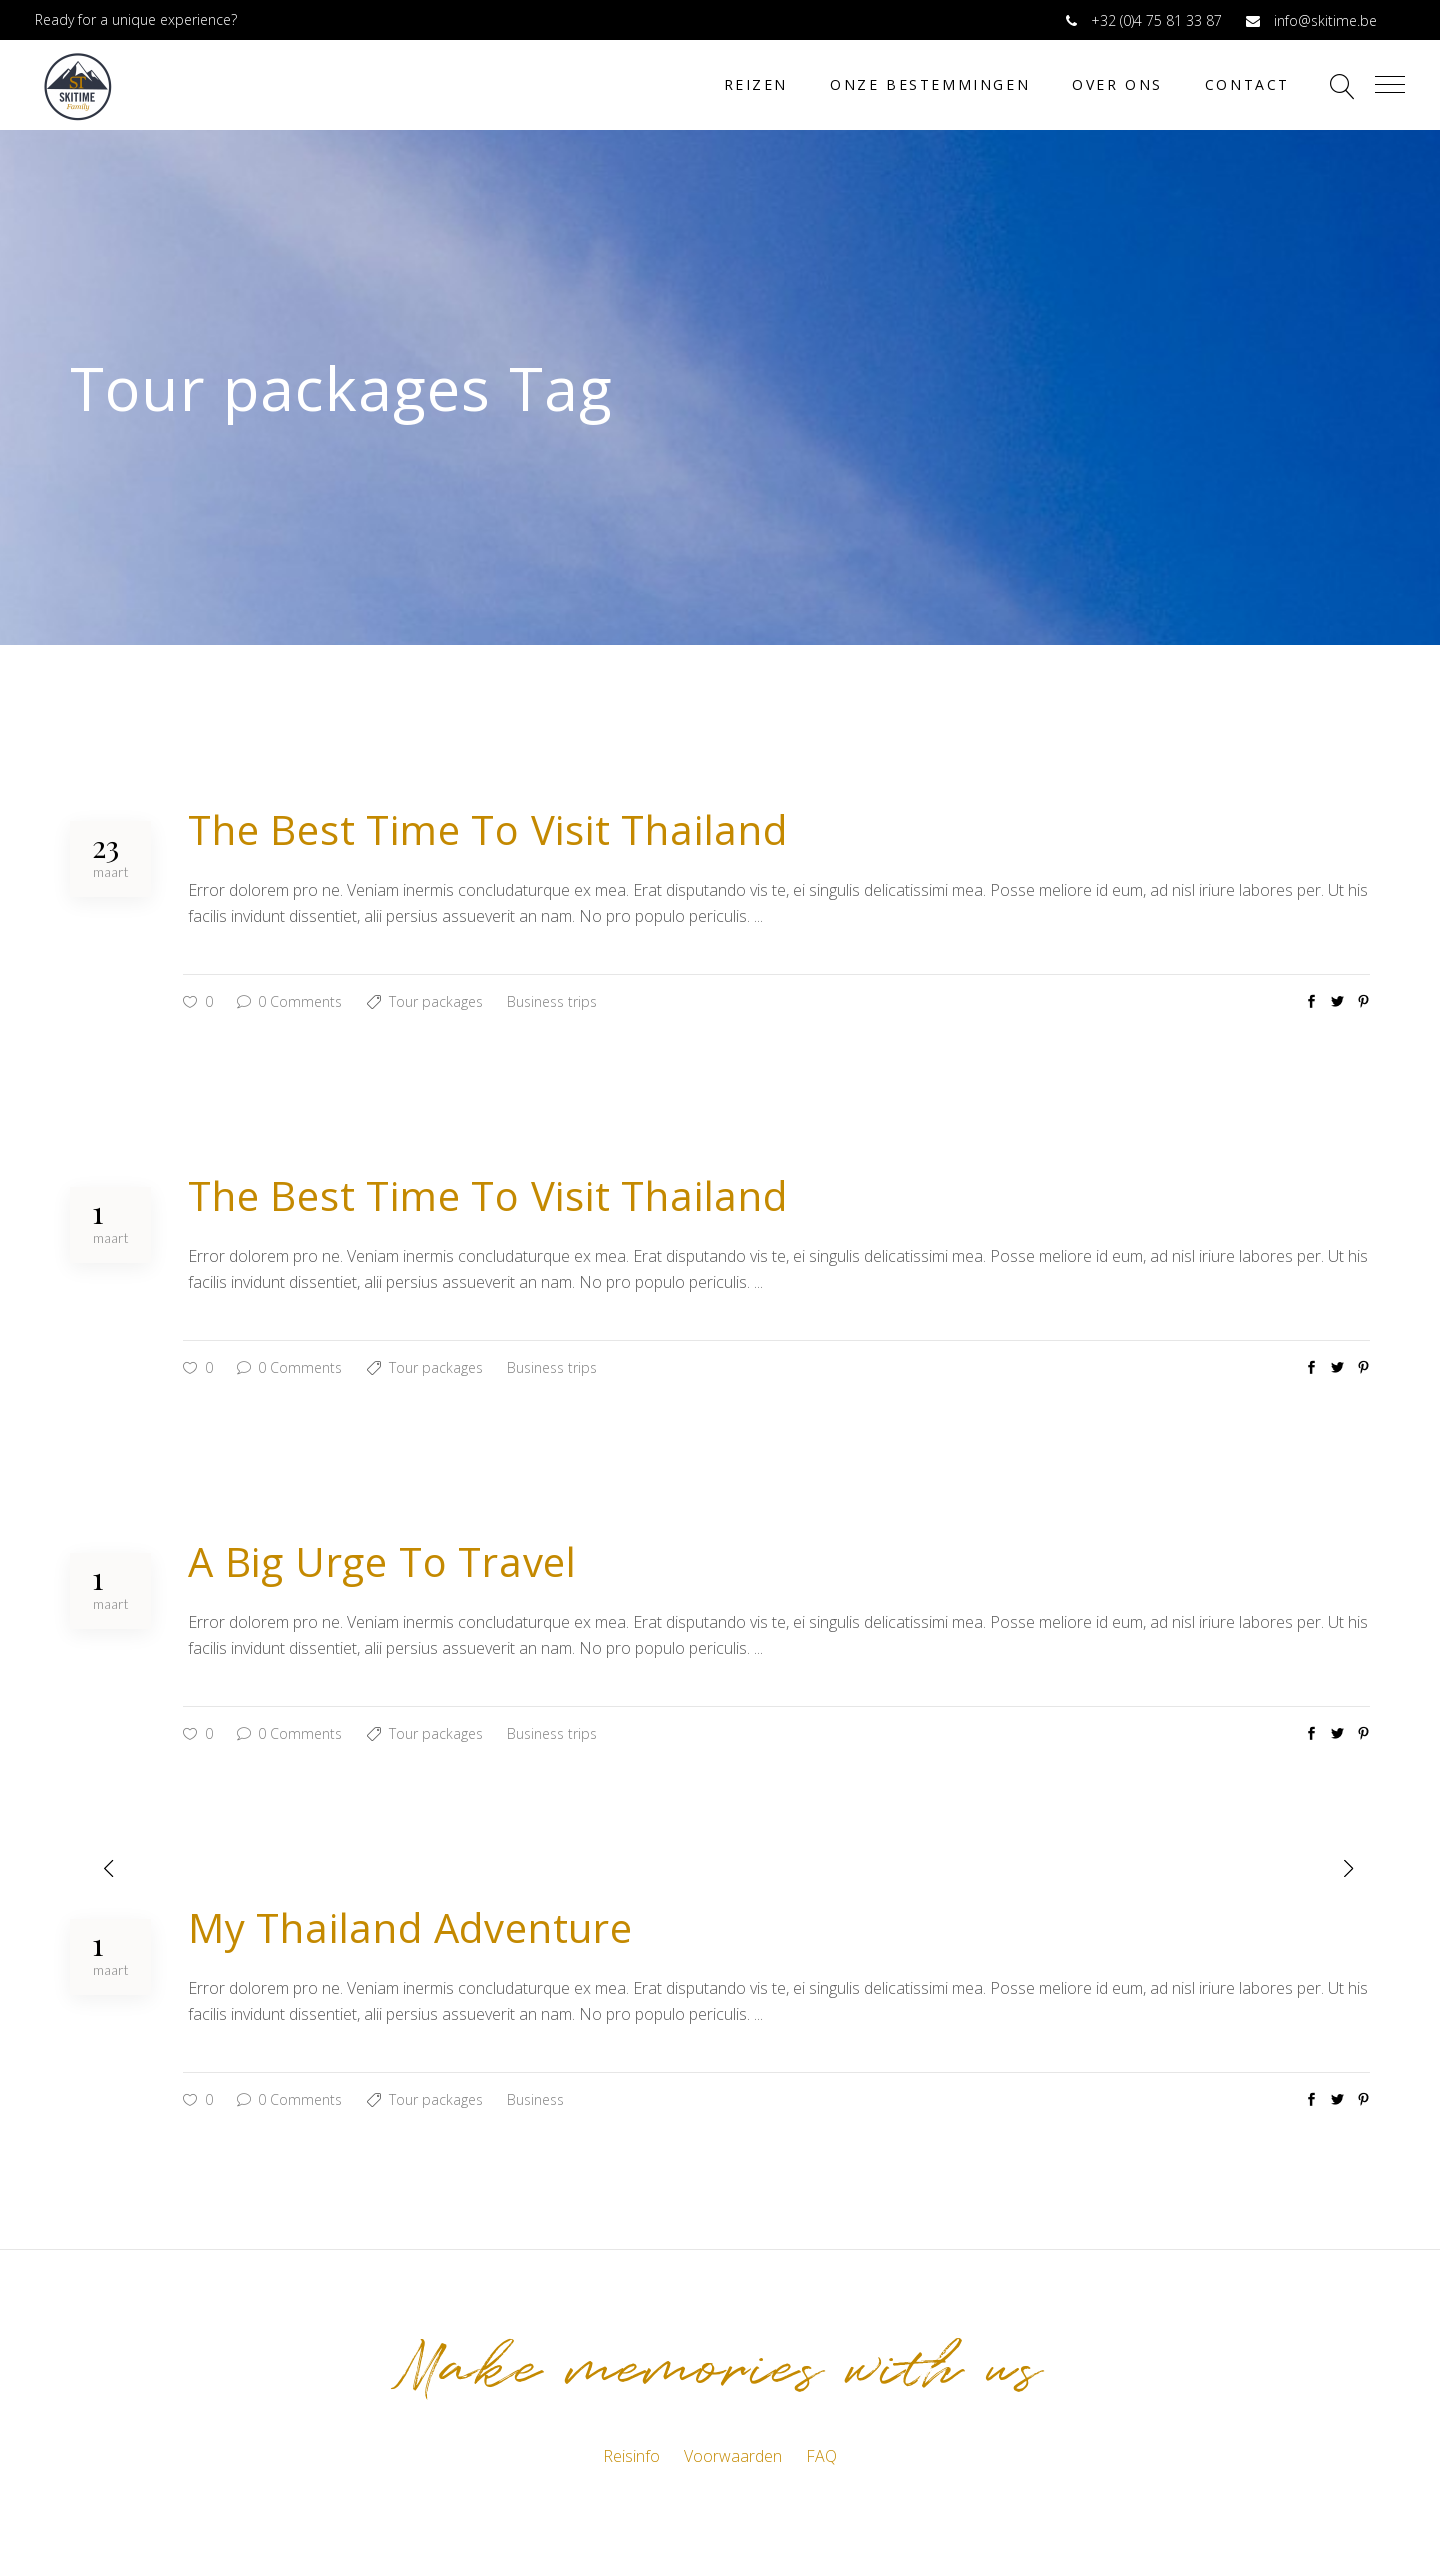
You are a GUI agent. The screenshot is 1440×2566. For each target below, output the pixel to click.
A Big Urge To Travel (382, 1561)
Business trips (552, 1001)
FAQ (821, 2456)
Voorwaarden (733, 2456)
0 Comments (289, 1001)
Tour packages (436, 1001)
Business (535, 2099)
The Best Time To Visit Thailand (488, 829)
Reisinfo (631, 2456)
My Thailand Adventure (410, 1927)
